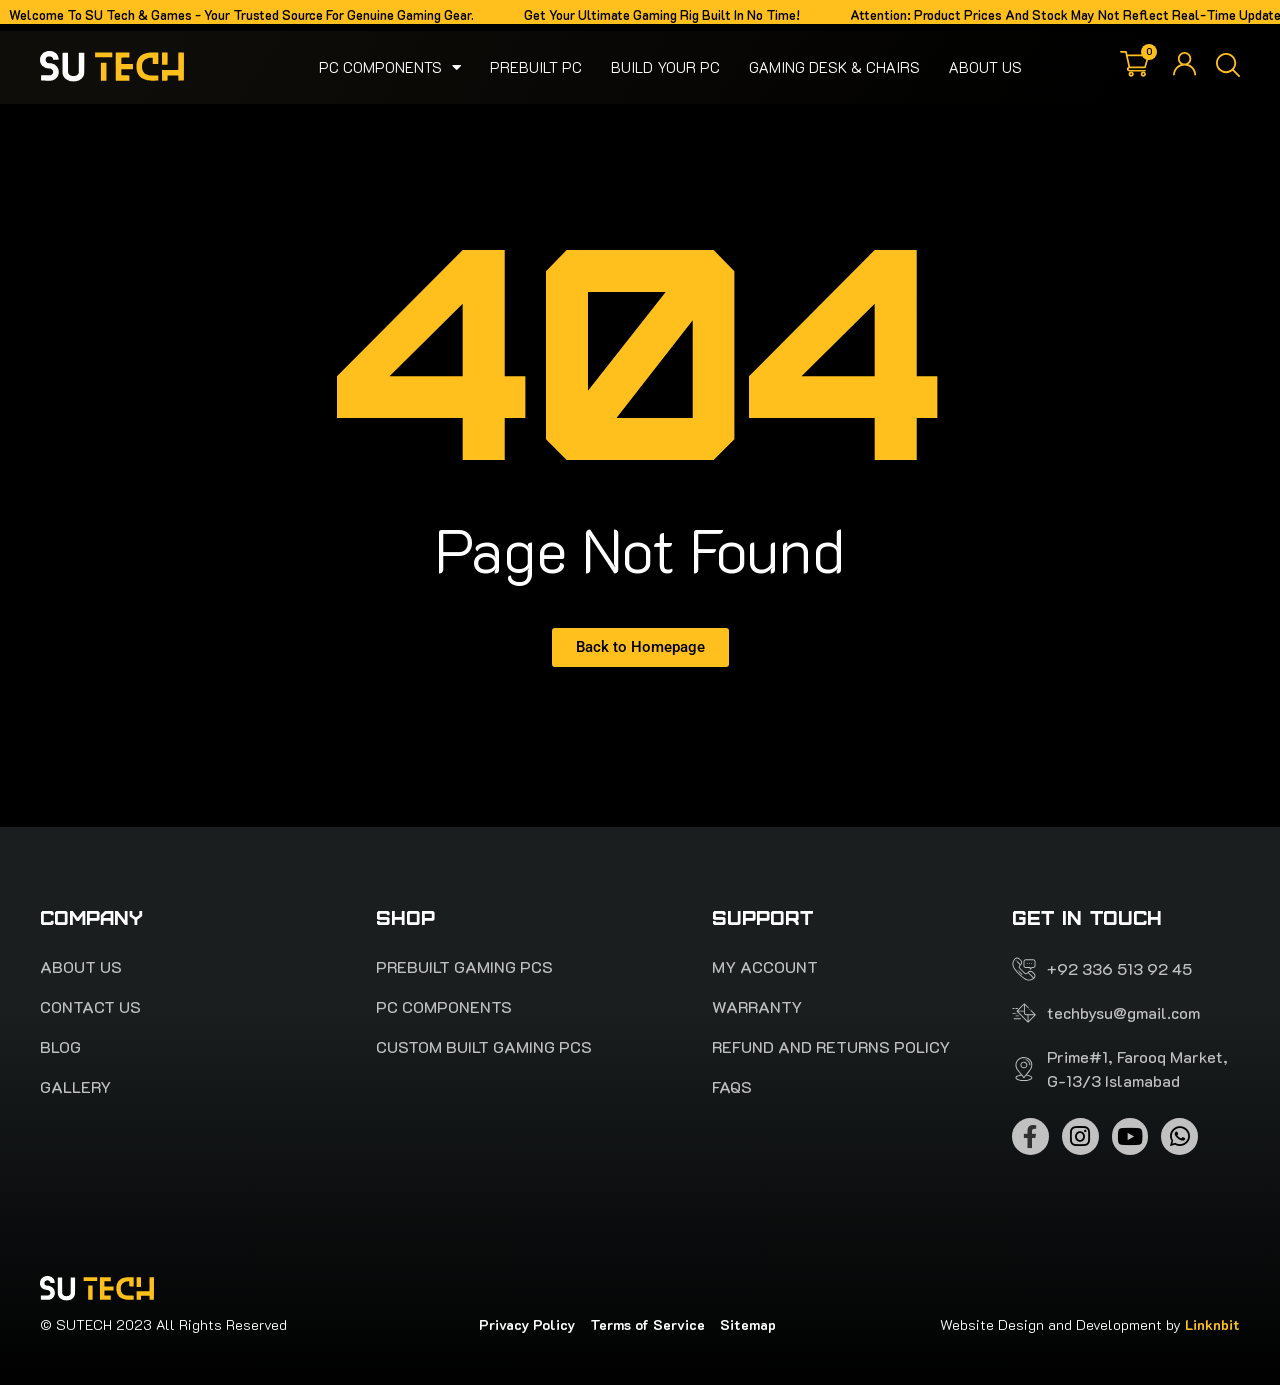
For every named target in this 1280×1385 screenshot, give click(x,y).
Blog (60, 1047)
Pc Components (390, 67)
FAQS (732, 1087)
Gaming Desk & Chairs (834, 67)
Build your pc (665, 67)
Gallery (75, 1087)
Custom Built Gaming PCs (484, 1047)
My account (765, 967)
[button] (1228, 67)
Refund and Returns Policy (831, 1047)
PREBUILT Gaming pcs (464, 967)
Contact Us (90, 1007)
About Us (985, 67)
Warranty (757, 1007)
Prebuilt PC (536, 67)
